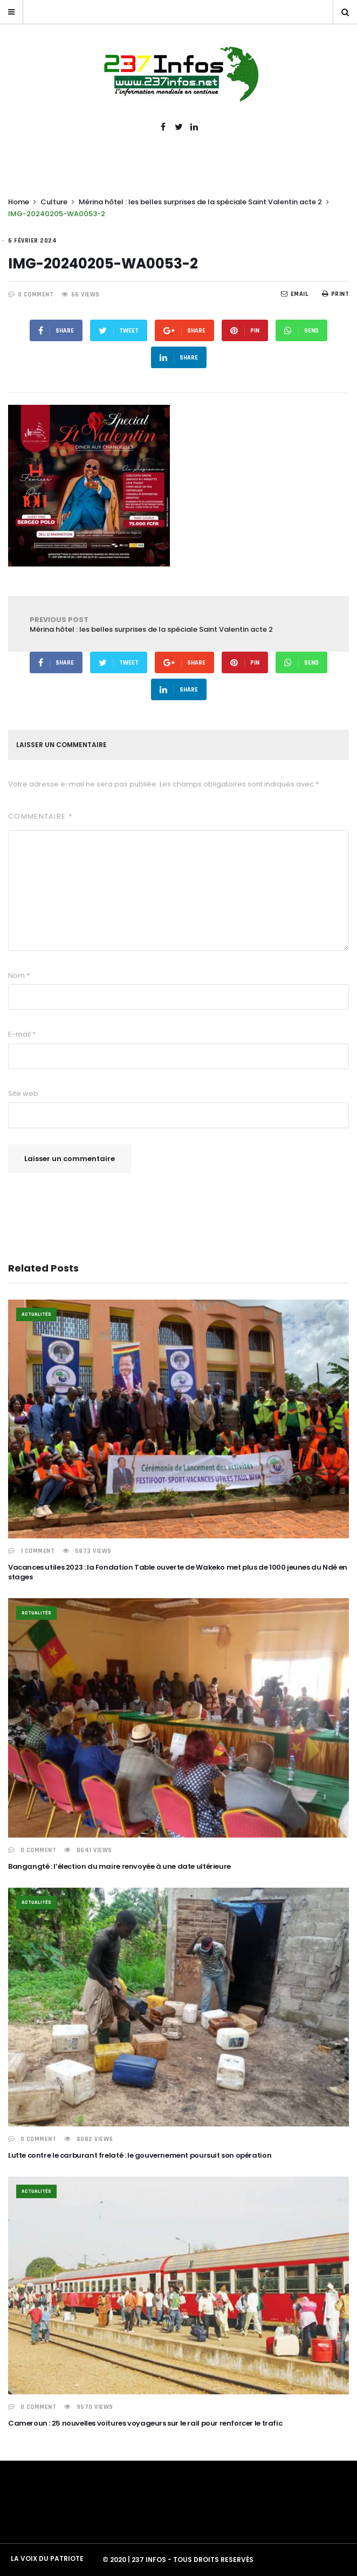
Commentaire (40, 816)
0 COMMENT (36, 295)
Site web (23, 1093)
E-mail (22, 1034)
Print (335, 294)
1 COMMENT (37, 1551)
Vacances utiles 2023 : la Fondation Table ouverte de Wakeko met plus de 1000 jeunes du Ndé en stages (177, 1572)
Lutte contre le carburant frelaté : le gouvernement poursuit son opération (139, 2155)
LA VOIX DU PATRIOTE (47, 2558)
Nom (19, 975)
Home (18, 202)
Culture (53, 202)
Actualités (36, 1314)
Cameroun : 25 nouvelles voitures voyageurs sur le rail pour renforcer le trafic (145, 2423)
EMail (294, 294)
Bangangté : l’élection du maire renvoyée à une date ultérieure (119, 1866)
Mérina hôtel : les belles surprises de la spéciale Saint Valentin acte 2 (200, 202)
